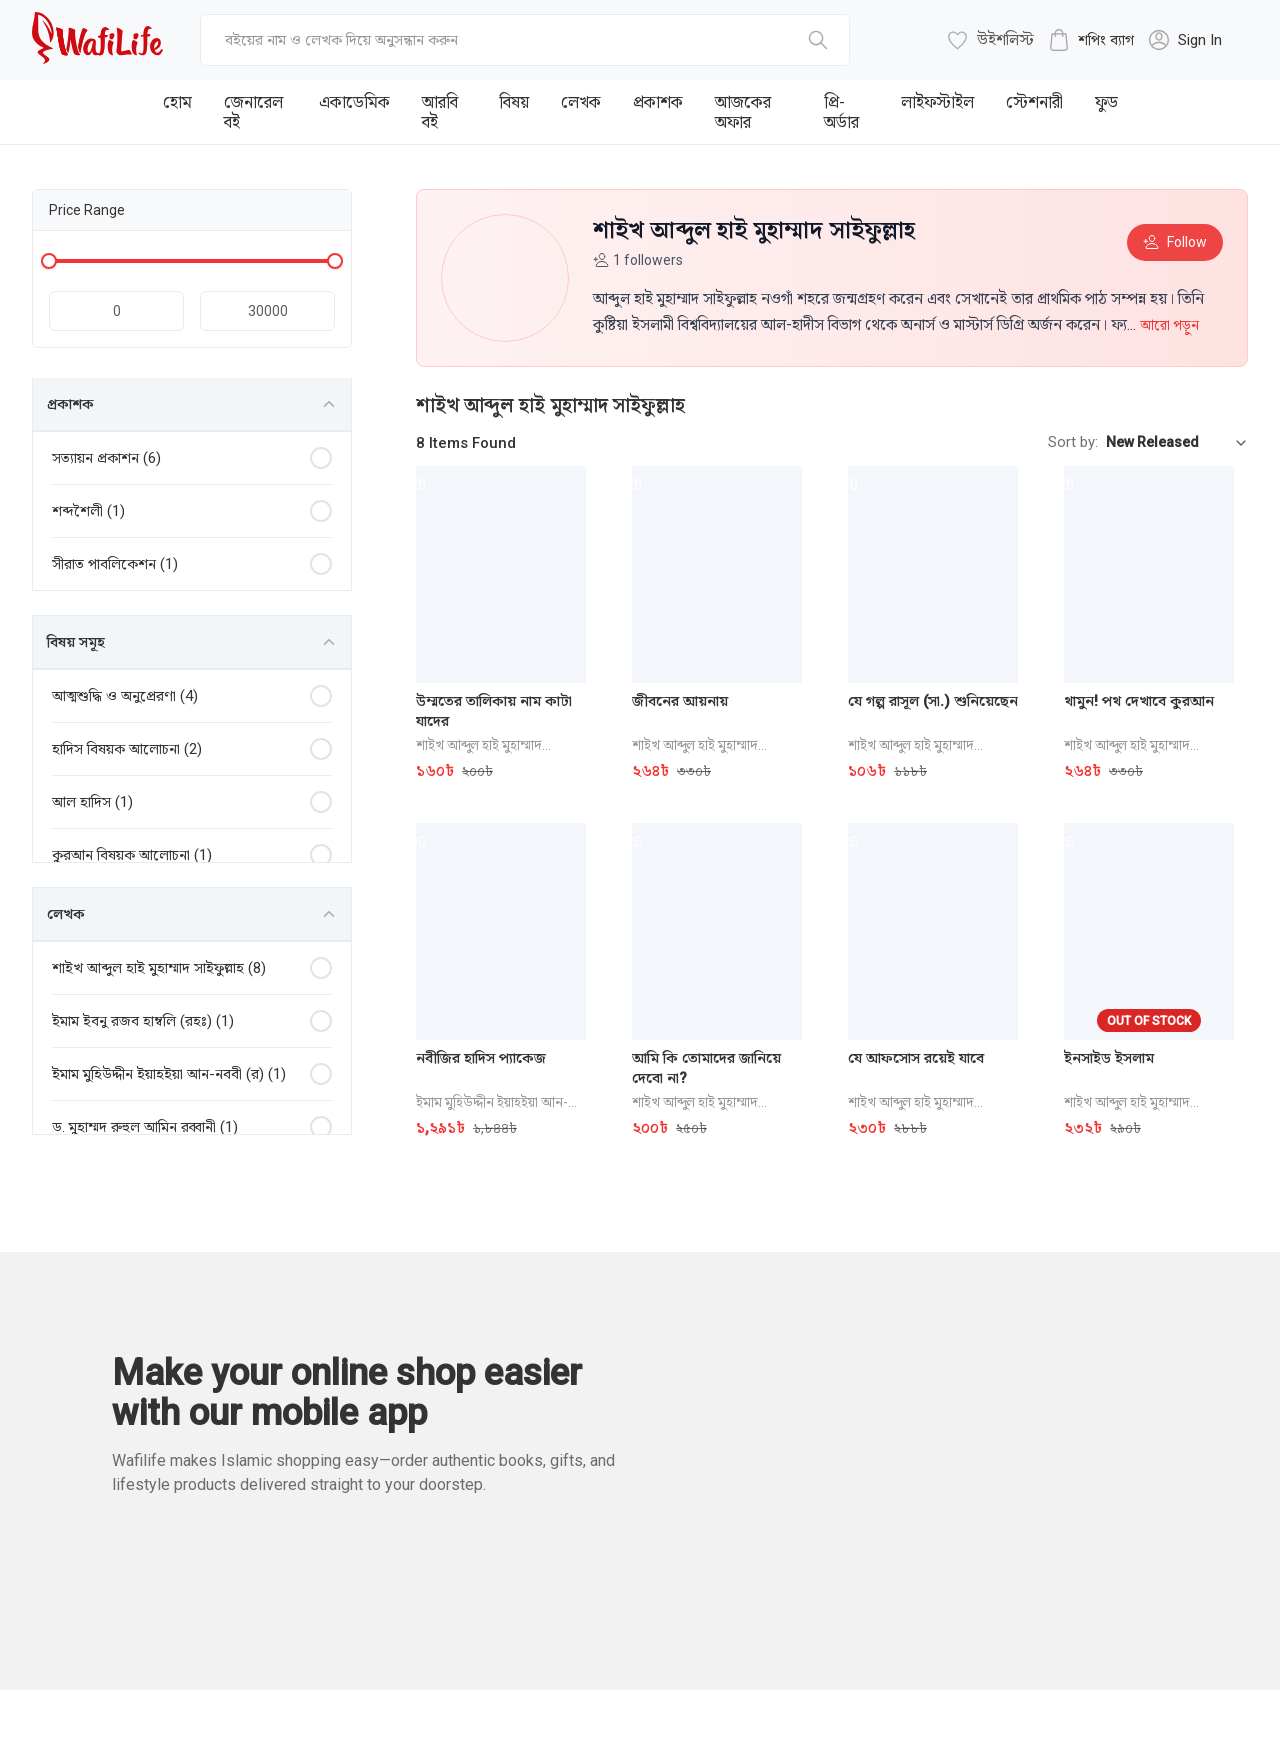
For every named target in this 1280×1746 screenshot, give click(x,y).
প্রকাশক (658, 102)
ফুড (1106, 102)
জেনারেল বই (253, 112)
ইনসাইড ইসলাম (1109, 1058)
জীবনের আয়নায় (680, 701)
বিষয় (514, 102)
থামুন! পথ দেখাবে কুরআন (1139, 701)
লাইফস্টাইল (937, 102)
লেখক (581, 102)
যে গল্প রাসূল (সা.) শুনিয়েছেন (933, 701)
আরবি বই (440, 112)
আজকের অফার (743, 112)
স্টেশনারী (1034, 102)
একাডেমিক (354, 102)
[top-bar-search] (525, 40)
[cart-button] (1091, 40)
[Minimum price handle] (49, 261)
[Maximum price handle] (335, 261)
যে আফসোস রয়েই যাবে (916, 1058)
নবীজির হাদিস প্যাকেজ (481, 1058)
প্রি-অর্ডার (841, 112)
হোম (177, 102)
